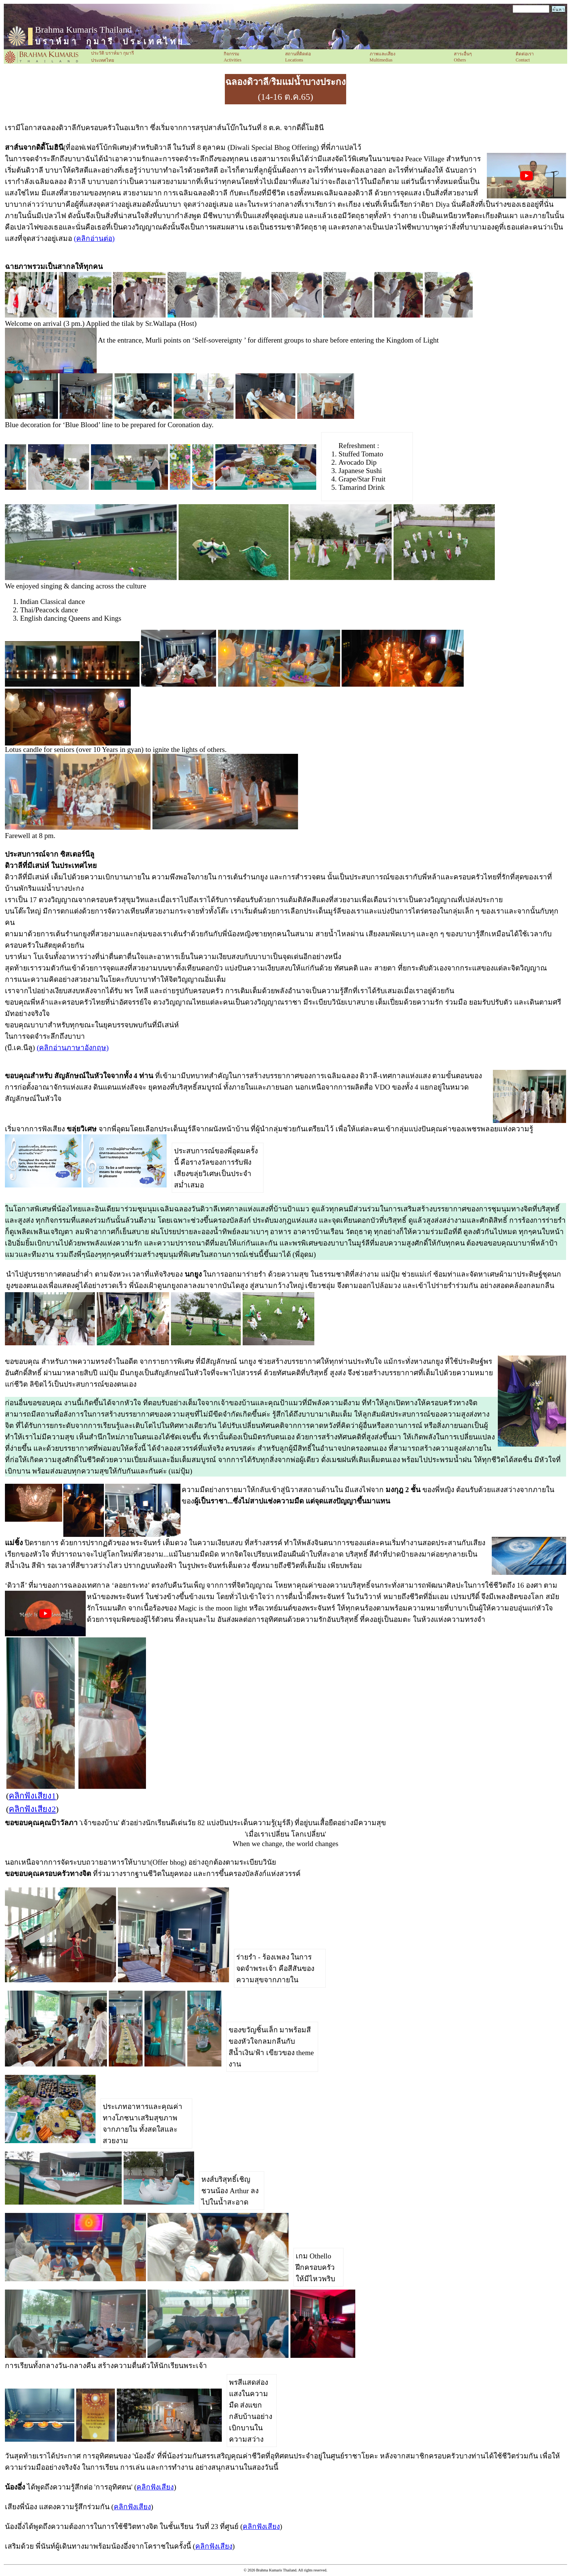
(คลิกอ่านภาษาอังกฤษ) (73, 1048)
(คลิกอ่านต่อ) (94, 238)
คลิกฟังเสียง (155, 2487)
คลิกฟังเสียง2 (32, 1809)
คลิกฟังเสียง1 (32, 1796)
